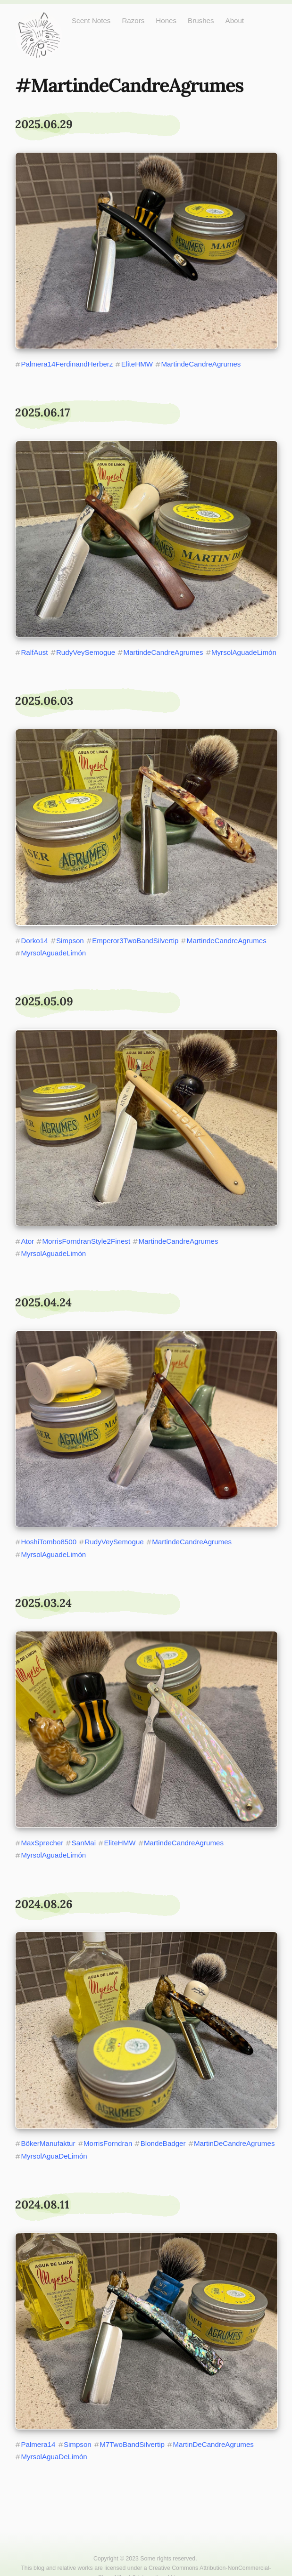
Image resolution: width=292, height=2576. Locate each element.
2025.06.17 (42, 412)
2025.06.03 (44, 700)
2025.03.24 (43, 1603)
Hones (166, 20)
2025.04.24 (43, 1302)
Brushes (201, 20)
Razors (133, 20)
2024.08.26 (44, 1904)
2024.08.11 (42, 2204)
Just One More (38, 19)
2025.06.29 (44, 124)
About (234, 20)
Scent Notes (91, 20)
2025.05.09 (44, 1001)
